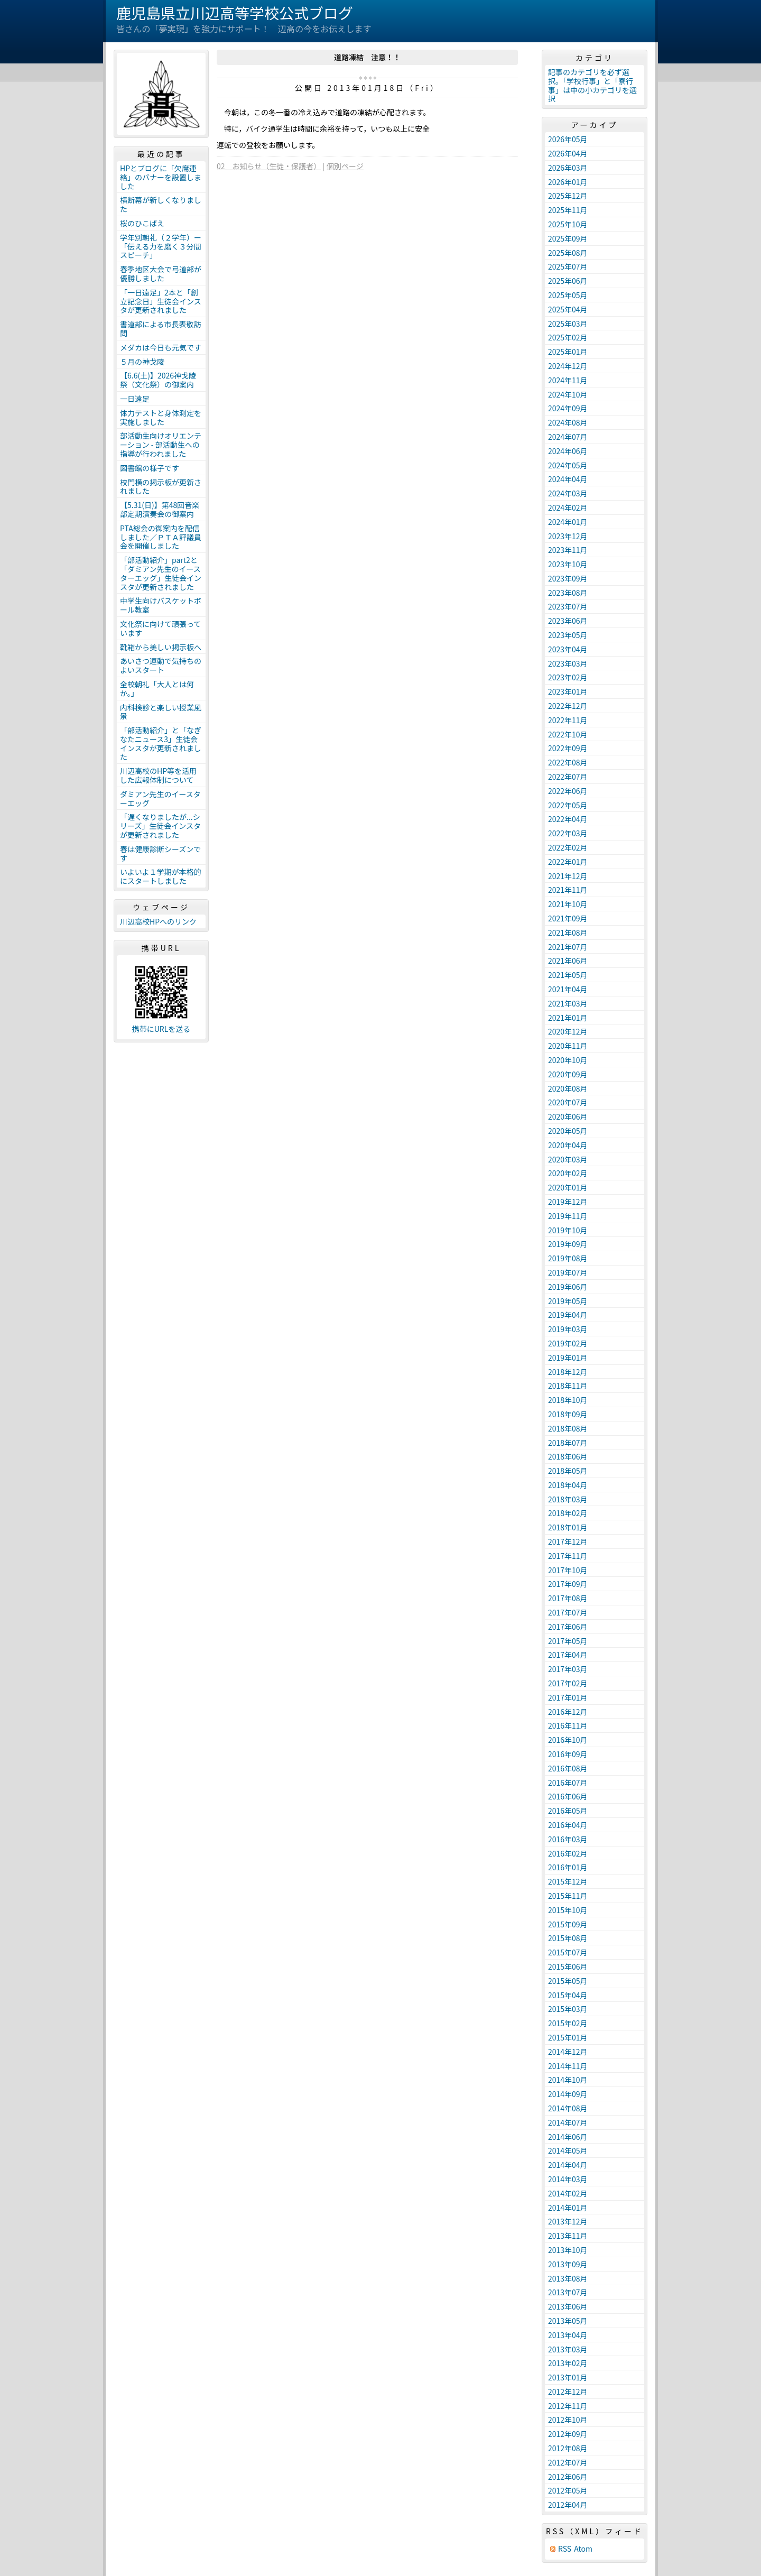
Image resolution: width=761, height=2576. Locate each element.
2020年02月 (568, 1173)
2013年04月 (568, 2335)
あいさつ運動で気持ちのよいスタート (160, 665)
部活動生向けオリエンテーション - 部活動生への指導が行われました (160, 444)
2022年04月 (568, 819)
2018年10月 (568, 1400)
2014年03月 (568, 2179)
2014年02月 (568, 2193)
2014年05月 (568, 2150)
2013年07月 (568, 2292)
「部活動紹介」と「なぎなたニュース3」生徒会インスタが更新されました (160, 743)
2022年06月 (568, 791)
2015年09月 (568, 1924)
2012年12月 (568, 2391)
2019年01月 (568, 1357)
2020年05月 (568, 1130)
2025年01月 (568, 351)
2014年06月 (568, 2136)
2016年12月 (568, 1711)
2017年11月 (568, 1555)
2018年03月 (568, 1499)
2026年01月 (568, 182)
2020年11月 (568, 1045)
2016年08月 (568, 1768)
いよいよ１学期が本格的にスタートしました (160, 876)
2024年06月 (568, 451)
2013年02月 (568, 2363)
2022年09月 (568, 748)
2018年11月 (568, 1385)
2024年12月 (568, 366)
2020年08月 (568, 1088)
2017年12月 (568, 1541)
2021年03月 (568, 1003)
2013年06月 (568, 2306)
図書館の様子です (149, 468)
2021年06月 (568, 960)
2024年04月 (568, 479)
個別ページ (345, 166)
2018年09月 (568, 1414)
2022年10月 (568, 734)
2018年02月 (568, 1513)
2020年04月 (568, 1145)
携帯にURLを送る (161, 1029)
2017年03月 (568, 1669)
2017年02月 (568, 1683)
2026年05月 (568, 139)
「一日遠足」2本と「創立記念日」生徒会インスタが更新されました (160, 301)
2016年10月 (568, 1739)
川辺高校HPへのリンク (158, 921)
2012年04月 (568, 2504)
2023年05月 (568, 635)
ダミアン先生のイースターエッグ (160, 798)
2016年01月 (568, 1867)
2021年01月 (568, 1017)
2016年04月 (568, 1825)
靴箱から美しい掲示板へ (160, 647)
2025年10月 (568, 224)
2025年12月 (568, 195)
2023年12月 (568, 536)
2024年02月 (568, 507)
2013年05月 (568, 2320)
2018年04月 (568, 1485)
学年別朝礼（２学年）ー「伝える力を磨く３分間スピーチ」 (160, 246)
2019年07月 (568, 1272)
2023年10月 (568, 564)
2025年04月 (568, 309)
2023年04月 (568, 649)
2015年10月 (568, 1910)
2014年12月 (568, 2051)
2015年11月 (568, 1895)
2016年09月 (568, 1754)
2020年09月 (568, 1074)
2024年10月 (568, 394)
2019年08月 (568, 1258)
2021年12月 (568, 876)
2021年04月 (568, 989)
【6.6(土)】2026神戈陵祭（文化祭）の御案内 (158, 380)
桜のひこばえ (142, 223)
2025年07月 (568, 266)
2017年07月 (568, 1612)
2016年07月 (568, 1782)
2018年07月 (568, 1442)
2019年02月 (568, 1343)
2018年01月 (568, 1527)
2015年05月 (568, 1980)
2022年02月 (568, 847)
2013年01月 (568, 2377)
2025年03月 (568, 323)
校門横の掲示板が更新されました (160, 486)
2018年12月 (568, 1372)
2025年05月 (568, 295)
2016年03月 (568, 1839)
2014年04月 (568, 2164)
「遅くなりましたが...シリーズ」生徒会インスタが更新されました (160, 825)
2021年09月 (568, 918)
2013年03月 (568, 2349)
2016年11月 (568, 1725)
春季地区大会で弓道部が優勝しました (160, 273)
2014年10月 (568, 2079)
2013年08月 (568, 2278)
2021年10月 (568, 904)
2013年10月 (568, 2250)
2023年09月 (568, 578)
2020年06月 (568, 1116)
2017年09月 (568, 1583)
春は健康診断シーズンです (160, 853)
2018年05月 (568, 1470)
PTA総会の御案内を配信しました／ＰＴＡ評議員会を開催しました (160, 537)
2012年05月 (568, 2490)
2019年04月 (568, 1314)
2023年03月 (568, 663)
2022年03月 (568, 833)
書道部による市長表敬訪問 (160, 328)
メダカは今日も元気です (160, 347)
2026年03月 (568, 167)
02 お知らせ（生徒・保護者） (269, 166)
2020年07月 (568, 1102)
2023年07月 (568, 606)
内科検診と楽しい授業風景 (160, 712)
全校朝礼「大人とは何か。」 (157, 688)
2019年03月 (568, 1329)
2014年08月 (568, 2108)
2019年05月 (568, 1301)
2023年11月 (568, 549)
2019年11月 (568, 1216)
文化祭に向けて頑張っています (160, 628)
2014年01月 (568, 2207)
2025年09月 (568, 238)
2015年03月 (568, 2008)
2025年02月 (568, 337)
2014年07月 (568, 2122)
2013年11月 (568, 2235)
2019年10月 (568, 1230)
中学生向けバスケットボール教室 (160, 605)
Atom (583, 2549)
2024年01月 (568, 521)
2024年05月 (568, 465)
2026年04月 (568, 153)
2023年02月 (568, 677)
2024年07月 (568, 436)
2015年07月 (568, 1952)
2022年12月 (568, 705)
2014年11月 (568, 2066)
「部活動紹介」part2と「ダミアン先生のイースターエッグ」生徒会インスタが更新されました (160, 573)
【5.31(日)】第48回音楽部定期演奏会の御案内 (159, 509)
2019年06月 (568, 1286)
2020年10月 (568, 1060)
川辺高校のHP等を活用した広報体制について (158, 775)
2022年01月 (568, 861)
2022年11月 (568, 720)
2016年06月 (568, 1796)
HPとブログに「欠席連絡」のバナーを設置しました (160, 177)
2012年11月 (568, 2405)
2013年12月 (568, 2221)
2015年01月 (568, 2037)
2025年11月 (568, 210)
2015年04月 (568, 1995)
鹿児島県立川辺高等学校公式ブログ (234, 12)
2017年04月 (568, 1654)
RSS (564, 2549)
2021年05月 (568, 975)
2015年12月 (568, 1881)
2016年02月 (568, 1853)
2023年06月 (568, 620)
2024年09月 (568, 408)
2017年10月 (568, 1570)
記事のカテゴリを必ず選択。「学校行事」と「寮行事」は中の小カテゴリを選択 (592, 85)
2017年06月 (568, 1626)
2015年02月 (568, 2023)
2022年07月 (568, 776)
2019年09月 (568, 1244)
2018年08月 (568, 1428)
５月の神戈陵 (142, 361)
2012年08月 (568, 2448)
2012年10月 (568, 2419)
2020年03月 (568, 1159)
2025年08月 (568, 252)
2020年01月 (568, 1187)
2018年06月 (568, 1456)
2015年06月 (568, 1966)
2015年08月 (568, 1938)
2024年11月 (568, 380)
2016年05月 (568, 1810)
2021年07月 (568, 946)
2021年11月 (568, 889)
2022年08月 (568, 762)
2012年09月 (568, 2434)
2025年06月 (568, 280)
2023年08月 (568, 592)
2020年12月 (568, 1031)
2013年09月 (568, 2264)
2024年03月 (568, 493)
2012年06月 (568, 2476)
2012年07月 (568, 2462)
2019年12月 (568, 1201)
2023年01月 (568, 691)
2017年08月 (568, 1598)
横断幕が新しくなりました (160, 204)
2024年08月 (568, 422)
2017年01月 (568, 1697)
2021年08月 (568, 932)
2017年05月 (568, 1641)
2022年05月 (568, 805)
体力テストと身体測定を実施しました (160, 417)
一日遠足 (135, 398)
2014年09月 (568, 2094)
